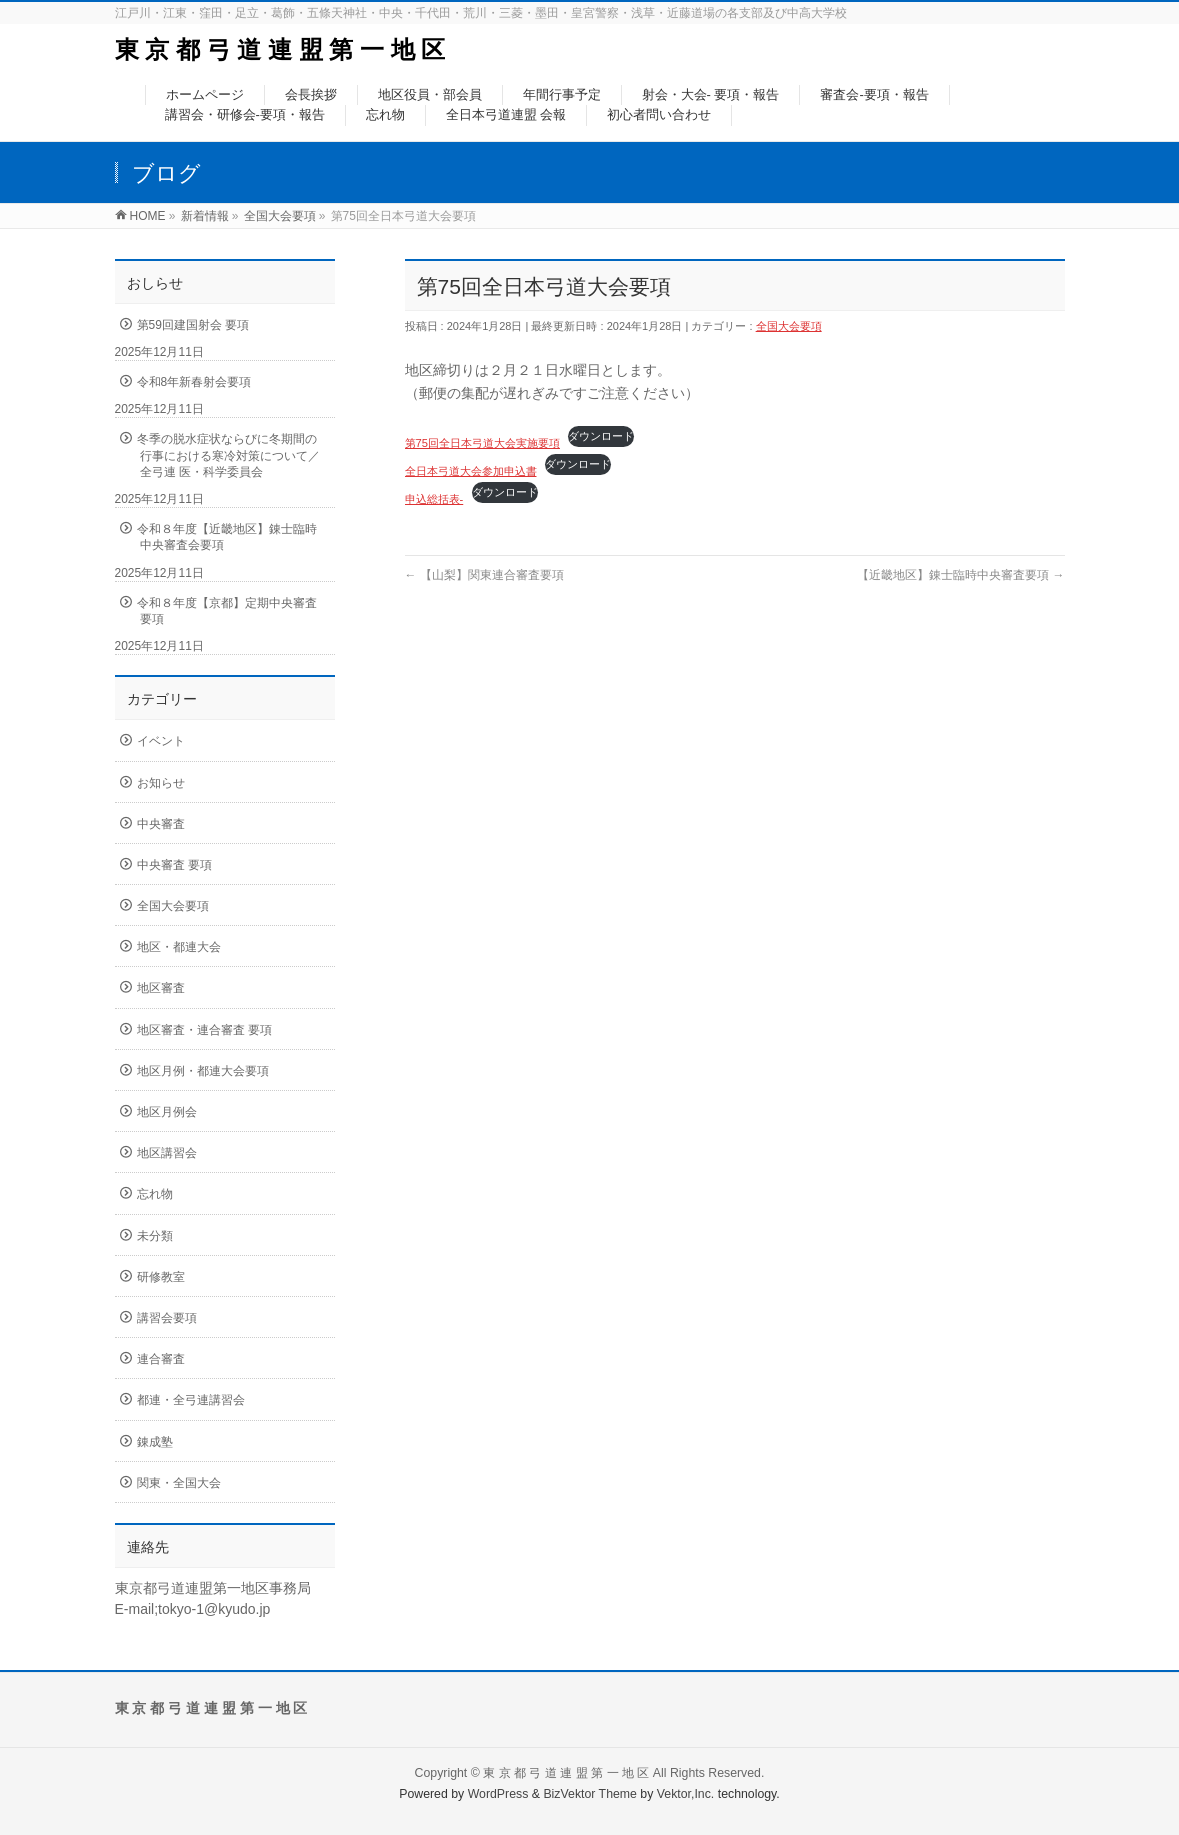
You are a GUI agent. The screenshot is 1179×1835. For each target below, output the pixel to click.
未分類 (155, 1236)
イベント (161, 741)
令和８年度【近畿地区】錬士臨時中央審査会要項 (227, 537)
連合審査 (161, 1359)
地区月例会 (167, 1112)
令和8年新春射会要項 (194, 382)
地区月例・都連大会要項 (203, 1071)
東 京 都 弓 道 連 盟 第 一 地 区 (280, 49)
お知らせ (161, 783)
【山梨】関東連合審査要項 (484, 575)
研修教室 (161, 1277)
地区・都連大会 (179, 947)
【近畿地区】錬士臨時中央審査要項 (960, 575)
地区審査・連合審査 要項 (204, 1030)
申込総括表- (434, 499)
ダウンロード (601, 436)
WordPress (498, 1794)
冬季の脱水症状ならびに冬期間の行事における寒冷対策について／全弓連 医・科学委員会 (228, 455)
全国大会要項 (789, 326)
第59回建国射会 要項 (193, 325)
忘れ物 (155, 1194)
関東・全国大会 (179, 1483)
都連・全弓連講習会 (191, 1400)
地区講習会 (167, 1153)
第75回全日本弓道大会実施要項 (482, 443)
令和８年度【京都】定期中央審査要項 (227, 611)
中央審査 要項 (174, 865)
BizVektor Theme (590, 1794)
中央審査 (161, 824)
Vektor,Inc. (686, 1794)
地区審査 (161, 988)
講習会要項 (167, 1318)
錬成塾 (155, 1442)
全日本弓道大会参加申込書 (471, 471)
